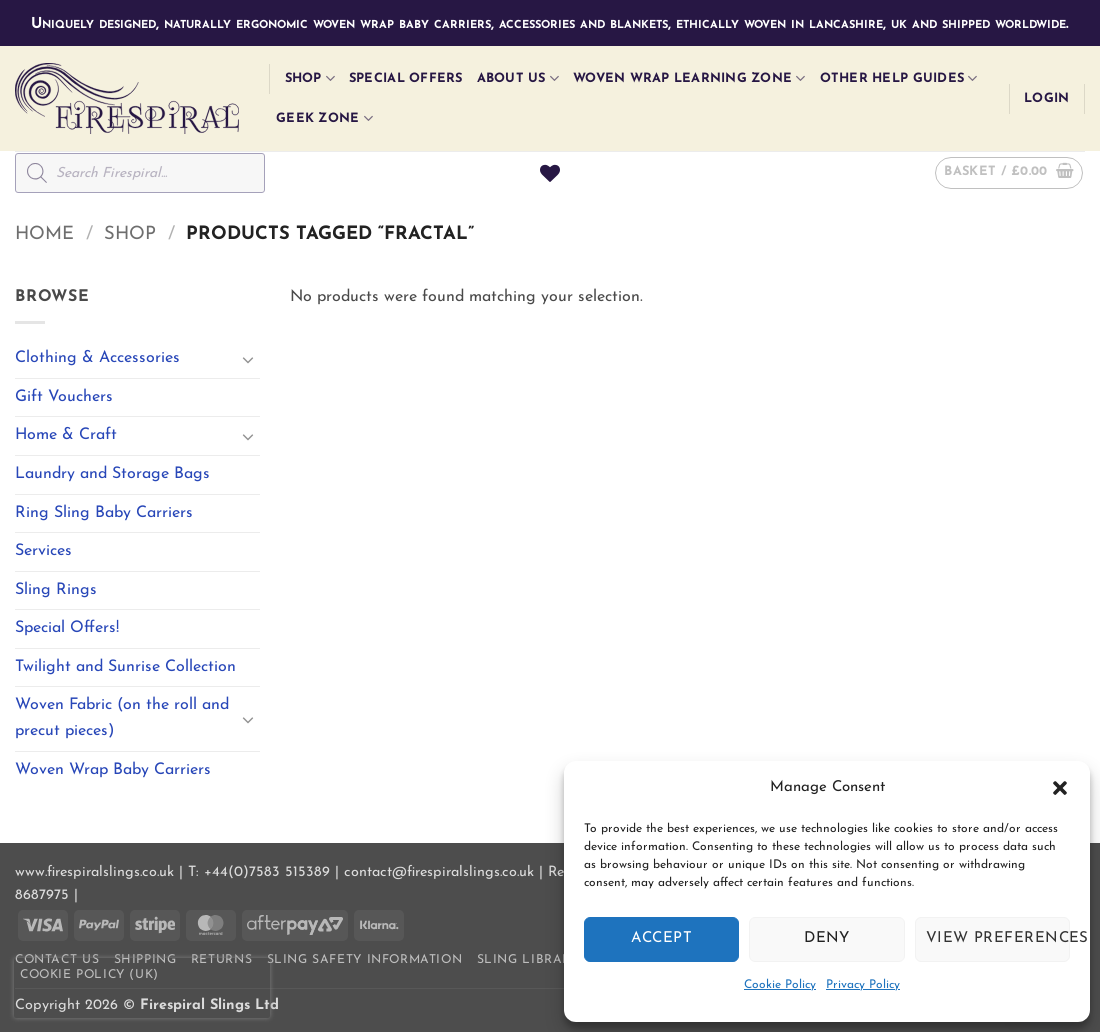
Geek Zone (324, 118)
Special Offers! (67, 628)
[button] (1060, 788)
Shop (310, 78)
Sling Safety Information (365, 960)
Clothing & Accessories (97, 358)
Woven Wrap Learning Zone (689, 78)
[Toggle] (248, 359)
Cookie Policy (780, 985)
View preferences (998, 938)
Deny (827, 938)
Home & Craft (66, 435)
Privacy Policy (863, 985)
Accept (661, 938)
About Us (518, 78)
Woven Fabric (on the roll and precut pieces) (122, 718)
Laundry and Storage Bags (112, 474)
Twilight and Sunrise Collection (125, 667)
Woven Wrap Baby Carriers (113, 770)
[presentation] (142, 988)
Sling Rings (56, 590)
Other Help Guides (899, 78)
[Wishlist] (550, 173)
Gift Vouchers (64, 397)
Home (44, 234)
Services (43, 551)
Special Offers (406, 78)
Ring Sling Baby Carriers (104, 513)
